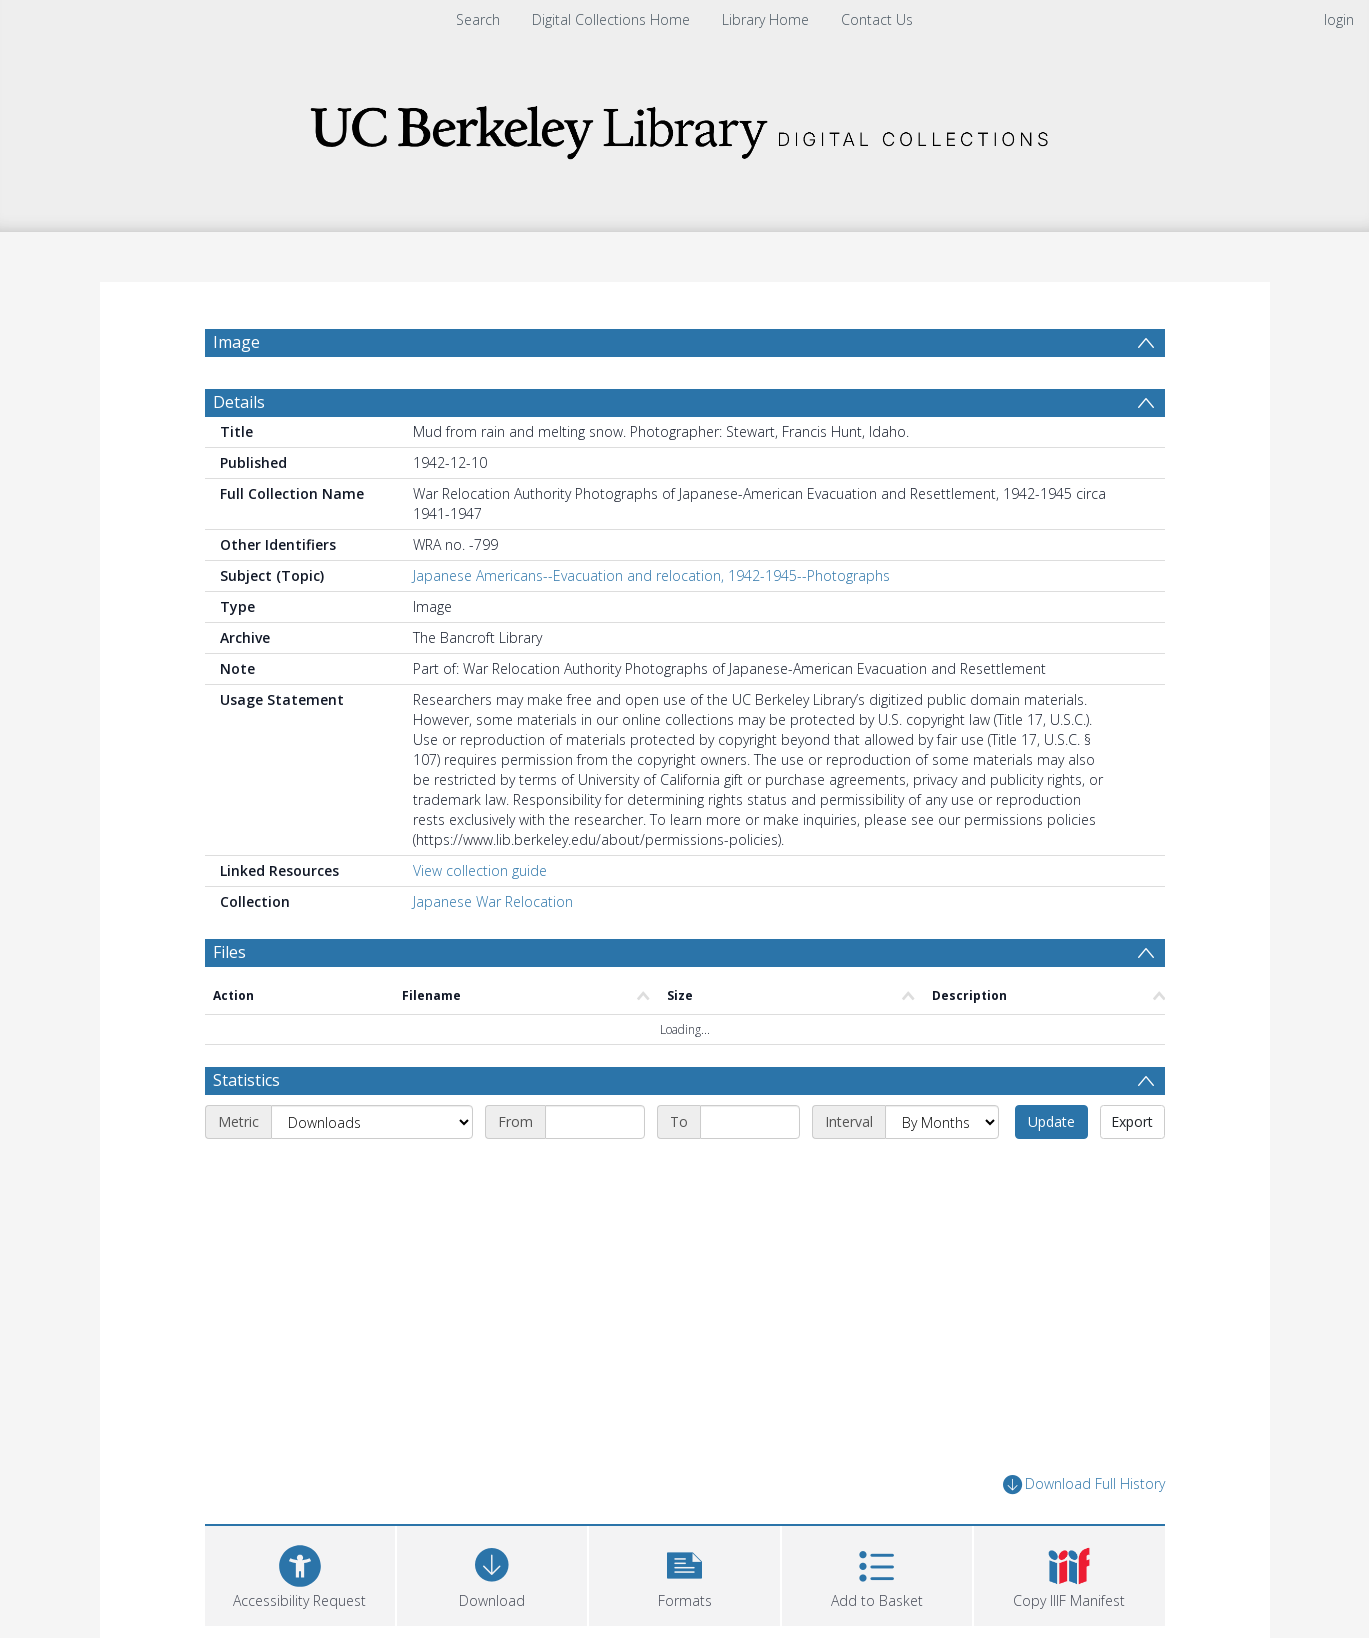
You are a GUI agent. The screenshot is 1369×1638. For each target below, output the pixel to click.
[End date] (750, 1122)
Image (236, 342)
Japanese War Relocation (493, 901)
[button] (684, 1573)
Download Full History (1084, 1484)
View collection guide (480, 870)
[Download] (492, 1573)
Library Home (765, 19)
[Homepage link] (685, 126)
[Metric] (372, 1122)
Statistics (246, 1080)
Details (239, 402)
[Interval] (942, 1122)
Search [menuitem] (478, 19)
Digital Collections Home (611, 19)
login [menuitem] (1339, 19)
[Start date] (595, 1122)
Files (229, 952)
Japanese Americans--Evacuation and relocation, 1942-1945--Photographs (651, 575)
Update (1051, 1121)
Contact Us (877, 19)
